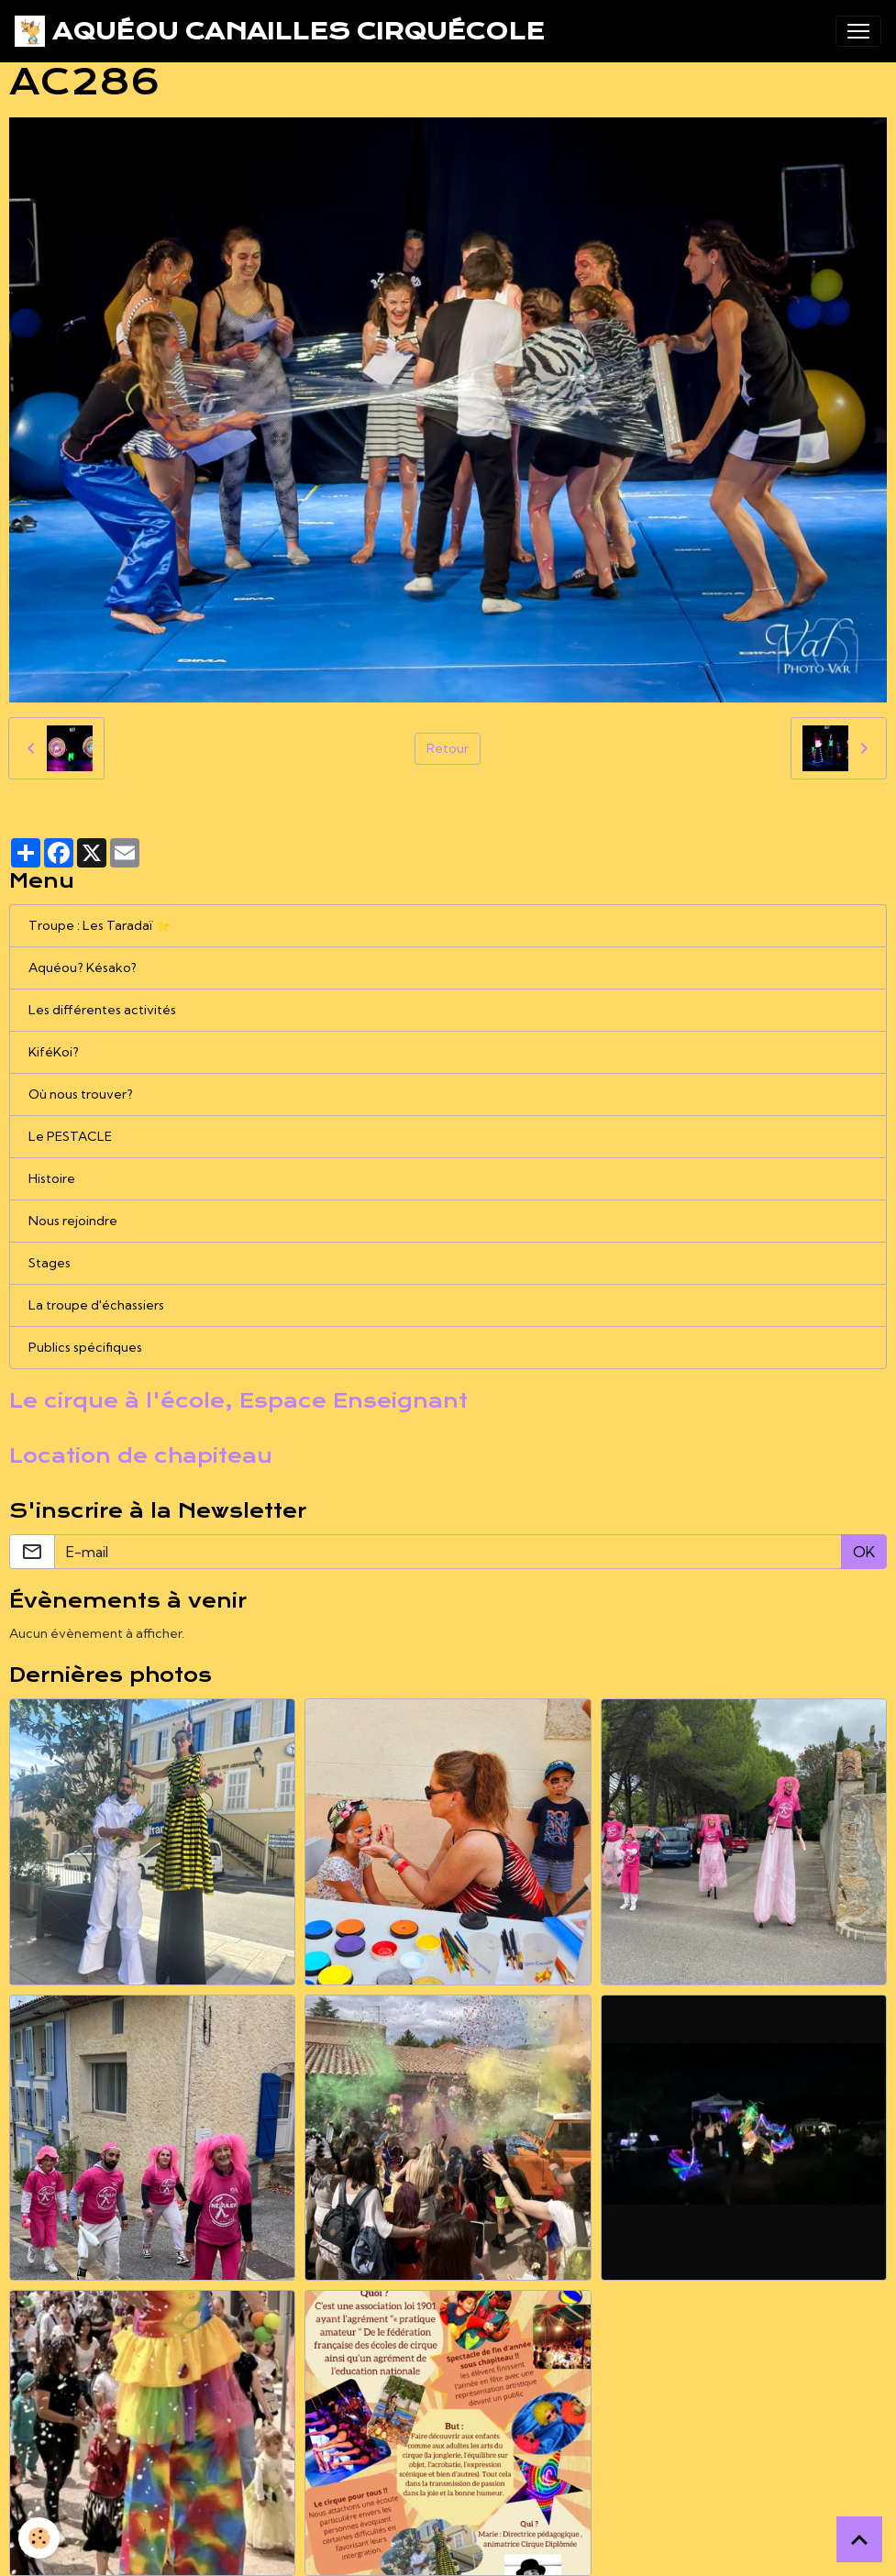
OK (864, 1551)
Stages (49, 1263)
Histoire (51, 1178)
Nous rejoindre (72, 1220)
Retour (447, 748)
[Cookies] (39, 2538)
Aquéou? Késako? (82, 967)
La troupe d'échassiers (96, 1305)
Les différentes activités (102, 1009)
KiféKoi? (53, 1052)
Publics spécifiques (85, 1347)
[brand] (280, 31)
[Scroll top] (859, 2539)
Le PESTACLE (70, 1136)
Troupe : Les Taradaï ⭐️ (99, 925)
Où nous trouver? (80, 1094)
